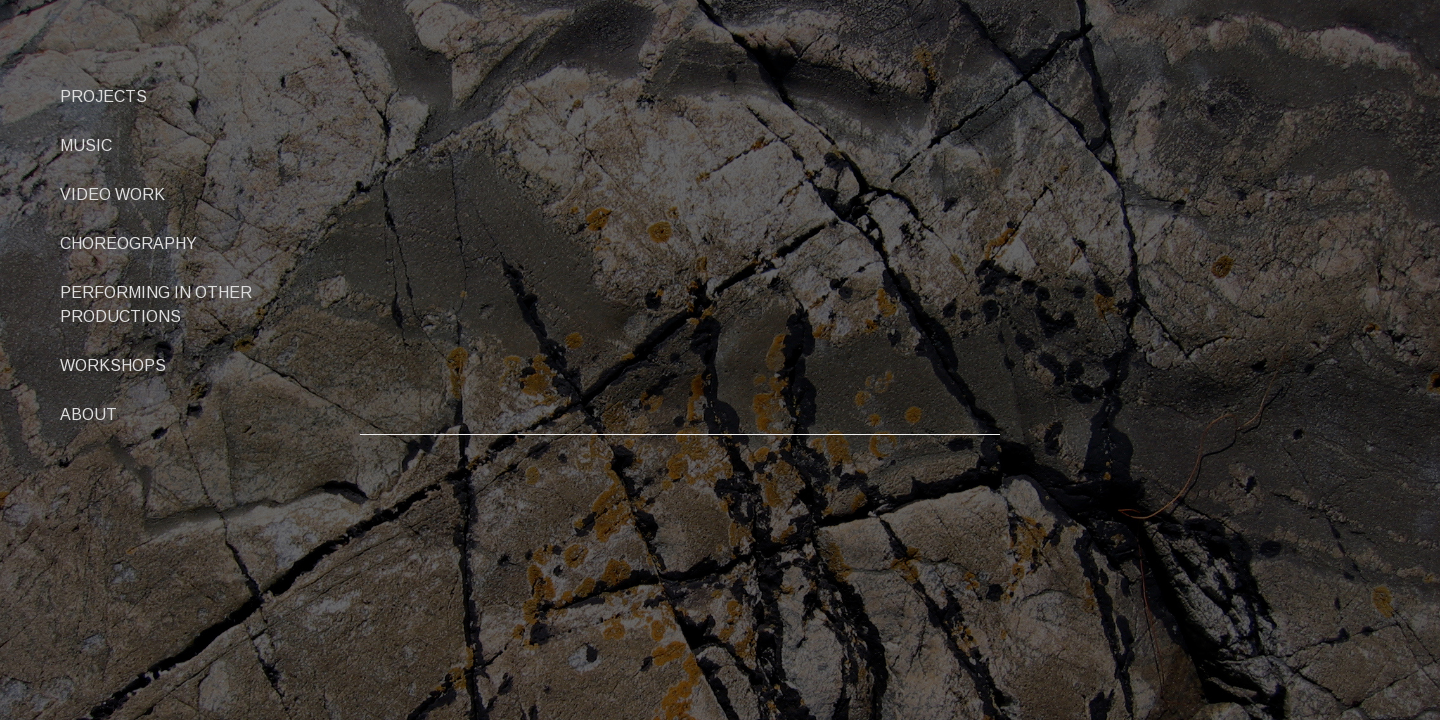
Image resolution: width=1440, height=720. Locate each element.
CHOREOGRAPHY (128, 243)
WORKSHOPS (113, 365)
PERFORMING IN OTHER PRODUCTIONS (156, 304)
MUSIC (86, 145)
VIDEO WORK (112, 194)
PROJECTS (103, 96)
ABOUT (88, 414)
